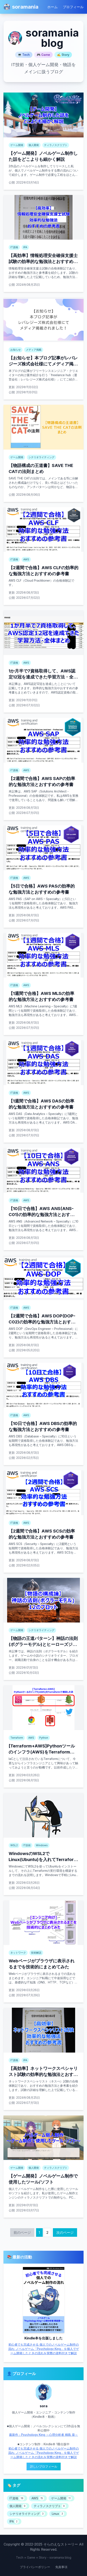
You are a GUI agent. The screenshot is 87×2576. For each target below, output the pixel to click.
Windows (42, 1845)
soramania (20, 6)
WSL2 (14, 1845)
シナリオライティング (41, 457)
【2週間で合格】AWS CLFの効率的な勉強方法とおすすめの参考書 (43, 570)
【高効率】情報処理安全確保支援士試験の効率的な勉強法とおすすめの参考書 (43, 261)
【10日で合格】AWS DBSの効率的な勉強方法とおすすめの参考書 (43, 1426)
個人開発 (33, 145)
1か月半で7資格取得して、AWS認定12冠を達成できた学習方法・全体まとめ (43, 677)
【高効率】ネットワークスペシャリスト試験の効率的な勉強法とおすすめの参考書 (43, 2074)
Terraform (16, 1737)
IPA (25, 247)
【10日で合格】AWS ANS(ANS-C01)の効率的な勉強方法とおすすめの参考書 (41, 1214)
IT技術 (27, 1845)
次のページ (65, 2232)
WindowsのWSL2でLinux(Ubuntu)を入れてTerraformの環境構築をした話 (43, 1859)
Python (43, 1737)
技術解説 (36, 1952)
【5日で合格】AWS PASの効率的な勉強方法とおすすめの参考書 (42, 889)
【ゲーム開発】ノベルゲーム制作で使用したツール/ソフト (43, 2179)
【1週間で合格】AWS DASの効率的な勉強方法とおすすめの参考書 (41, 1104)
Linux (58, 2514)
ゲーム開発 (16, 145)
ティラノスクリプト (55, 145)
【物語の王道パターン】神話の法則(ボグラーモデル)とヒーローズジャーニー (43, 1644)
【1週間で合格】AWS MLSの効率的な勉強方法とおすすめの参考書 (41, 996)
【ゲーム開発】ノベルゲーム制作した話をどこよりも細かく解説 (43, 156)
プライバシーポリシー (35, 2567)
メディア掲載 (33, 349)
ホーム (52, 7)
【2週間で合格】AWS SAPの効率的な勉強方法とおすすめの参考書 (42, 781)
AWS (26, 559)
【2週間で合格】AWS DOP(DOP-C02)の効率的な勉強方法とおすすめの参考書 (42, 1322)
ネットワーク (18, 1952)
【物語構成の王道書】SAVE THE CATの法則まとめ (41, 468)
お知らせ (15, 349)
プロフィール (73, 7)
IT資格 (14, 247)
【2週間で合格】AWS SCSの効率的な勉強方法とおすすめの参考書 (42, 1534)
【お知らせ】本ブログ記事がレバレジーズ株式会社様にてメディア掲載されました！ (43, 364)
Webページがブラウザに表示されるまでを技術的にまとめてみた (41, 1963)
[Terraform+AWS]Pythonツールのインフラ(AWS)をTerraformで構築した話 (42, 1752)
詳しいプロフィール (43, 2466)
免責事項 (61, 2567)
